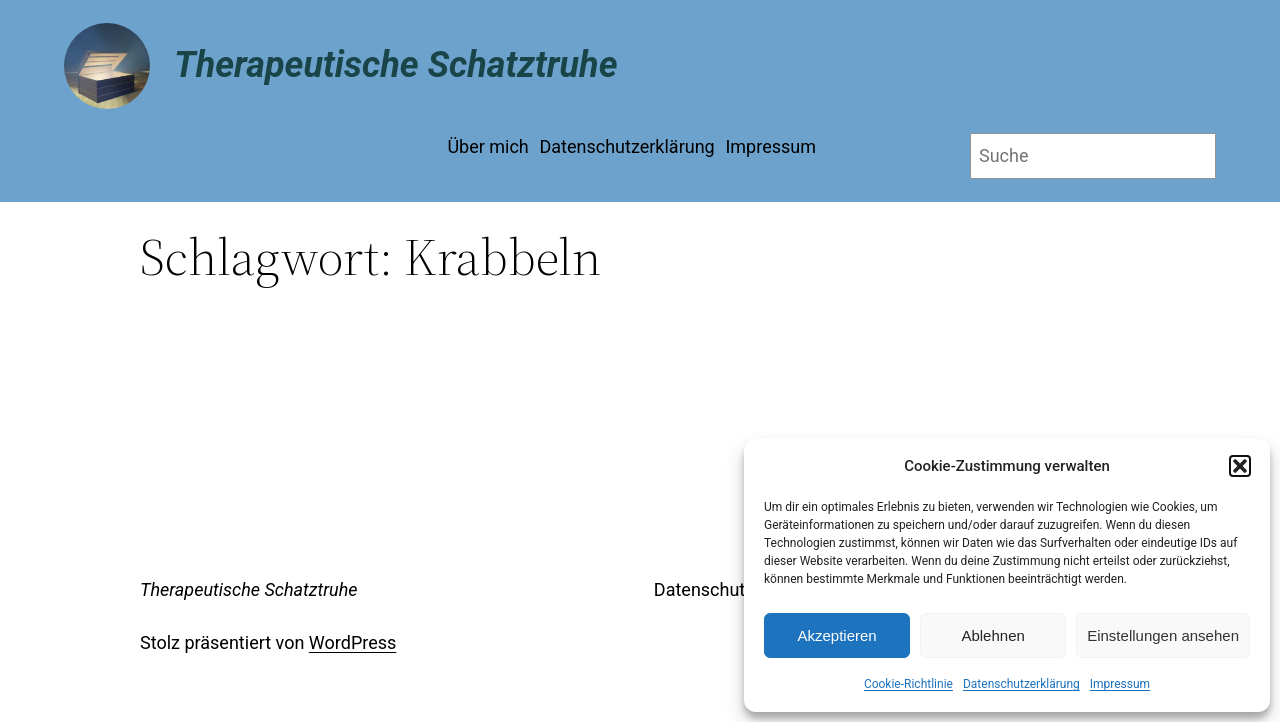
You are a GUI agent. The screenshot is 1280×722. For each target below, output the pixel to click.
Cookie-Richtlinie (908, 684)
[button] (1240, 466)
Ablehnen (992, 635)
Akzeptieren (836, 635)
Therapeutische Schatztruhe (396, 65)
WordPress (352, 642)
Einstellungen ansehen (1163, 635)
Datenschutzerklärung (1021, 684)
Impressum (1120, 684)
